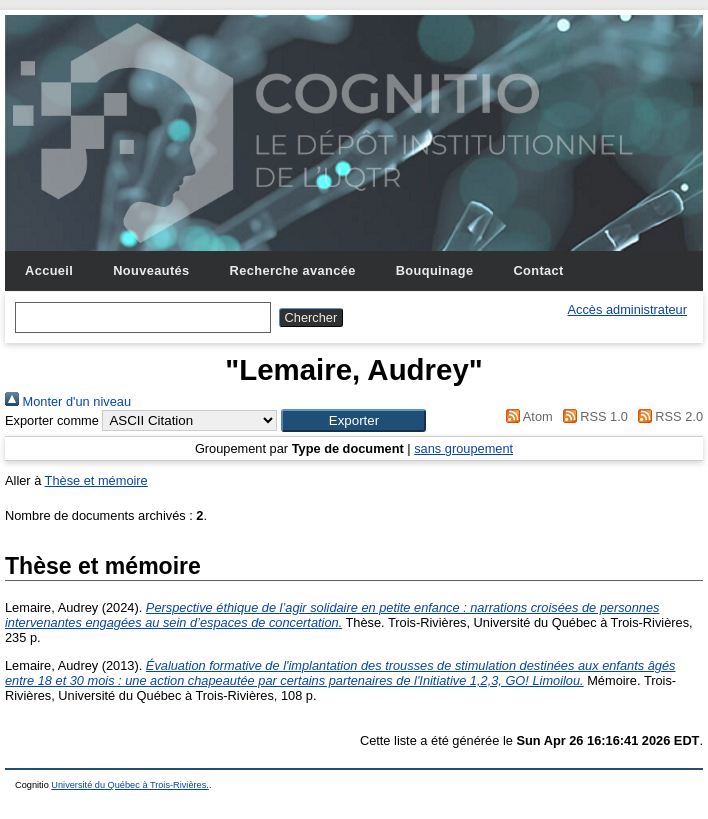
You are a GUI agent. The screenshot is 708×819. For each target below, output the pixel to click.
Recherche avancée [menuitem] (293, 270)
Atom (526, 416)
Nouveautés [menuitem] (151, 270)
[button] (353, 420)
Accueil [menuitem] (49, 270)
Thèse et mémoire (96, 480)
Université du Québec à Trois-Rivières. (130, 785)
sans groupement (463, 448)
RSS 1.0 (592, 416)
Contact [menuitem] (538, 270)
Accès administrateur (627, 309)
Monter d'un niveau (68, 401)
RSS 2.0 (667, 416)
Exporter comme (52, 420)
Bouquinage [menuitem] (435, 270)
